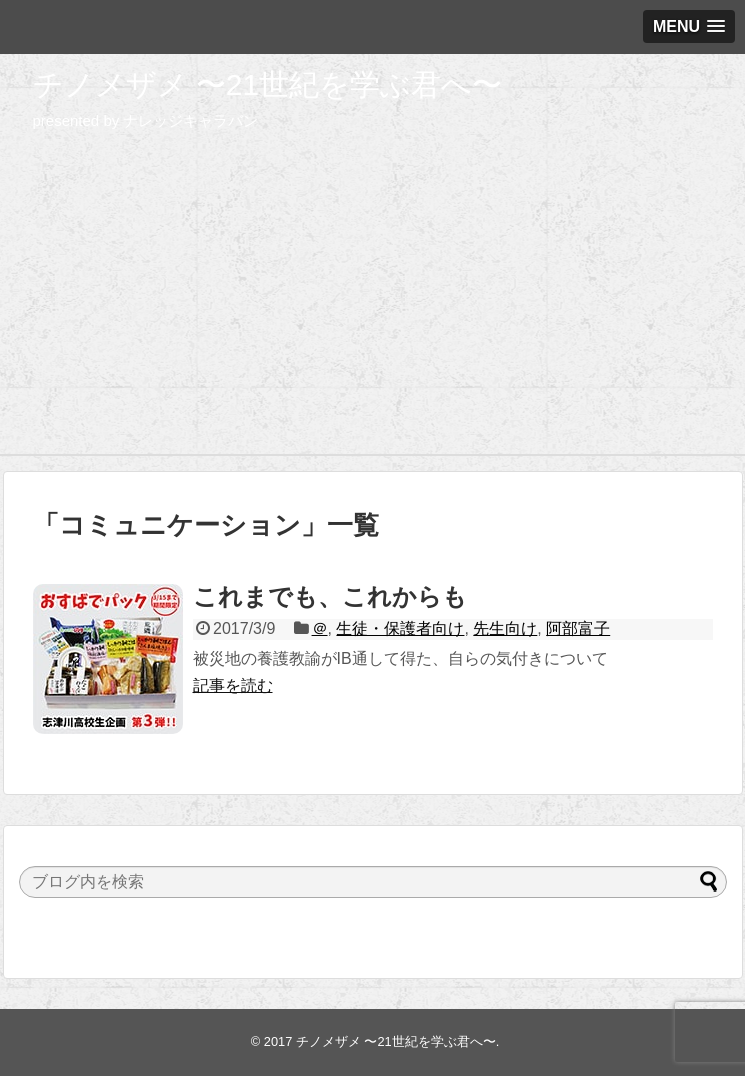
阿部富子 (578, 628)
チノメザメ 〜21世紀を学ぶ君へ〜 (268, 84)
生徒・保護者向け (400, 628)
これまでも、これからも (330, 596)
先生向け (505, 628)
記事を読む (233, 685)
